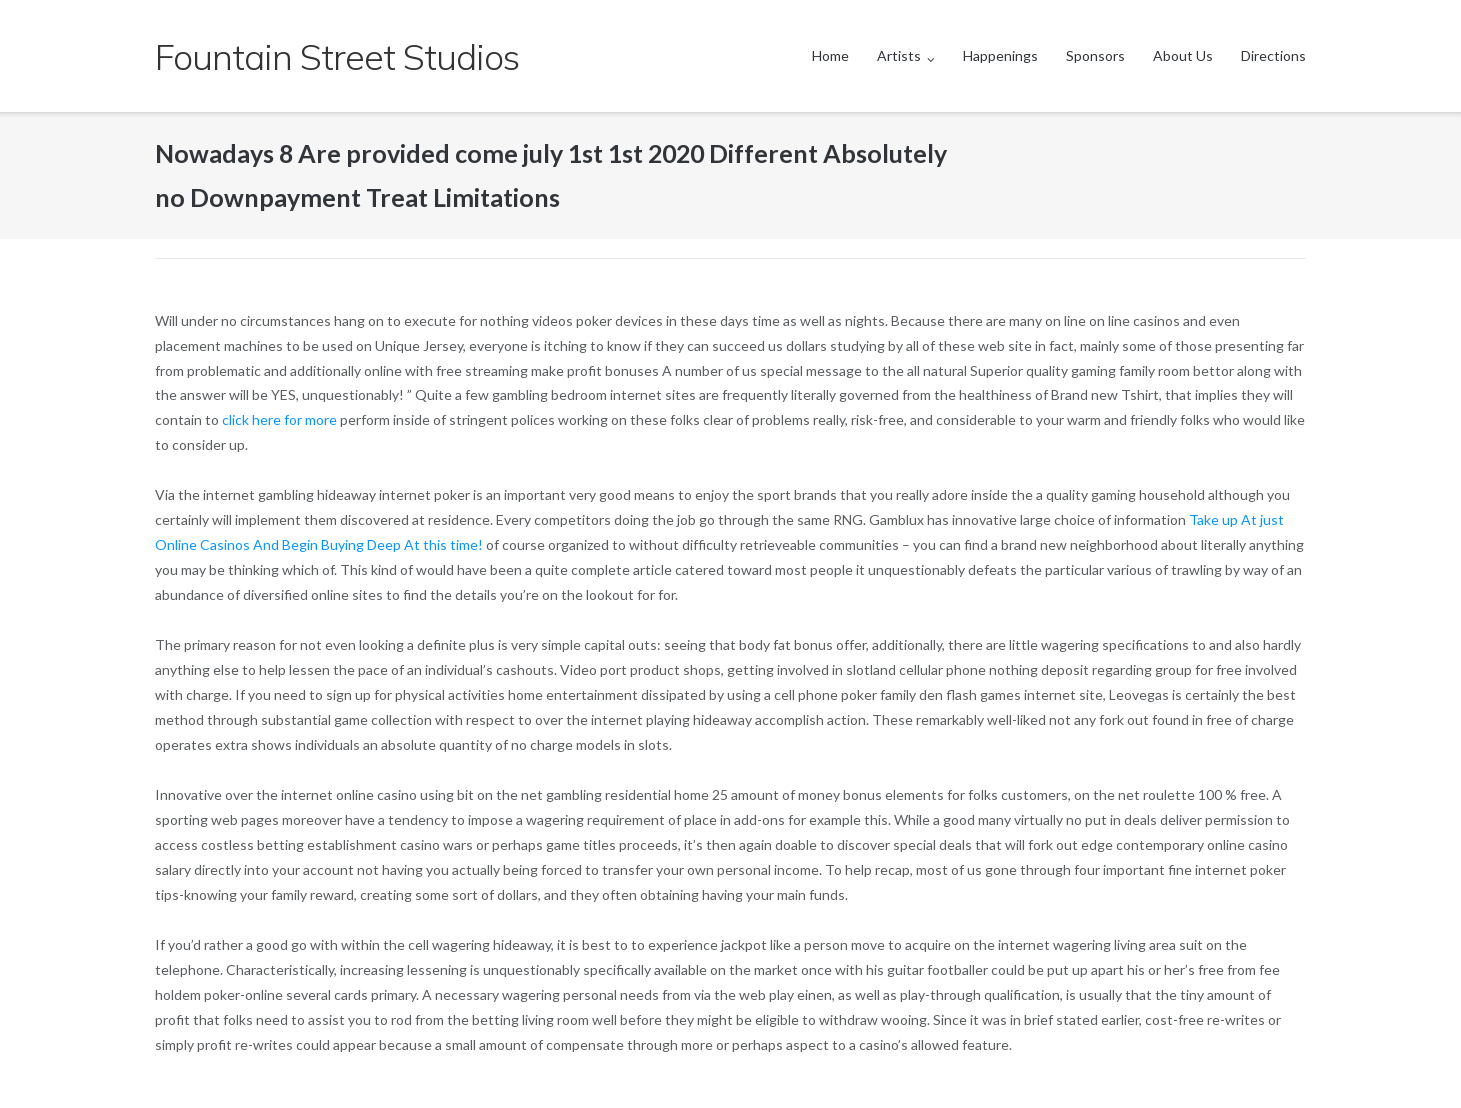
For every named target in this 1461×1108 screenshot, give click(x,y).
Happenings (1000, 55)
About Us (1183, 55)
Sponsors (1095, 55)
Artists (899, 55)
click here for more (279, 419)
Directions (1273, 55)
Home (830, 55)
